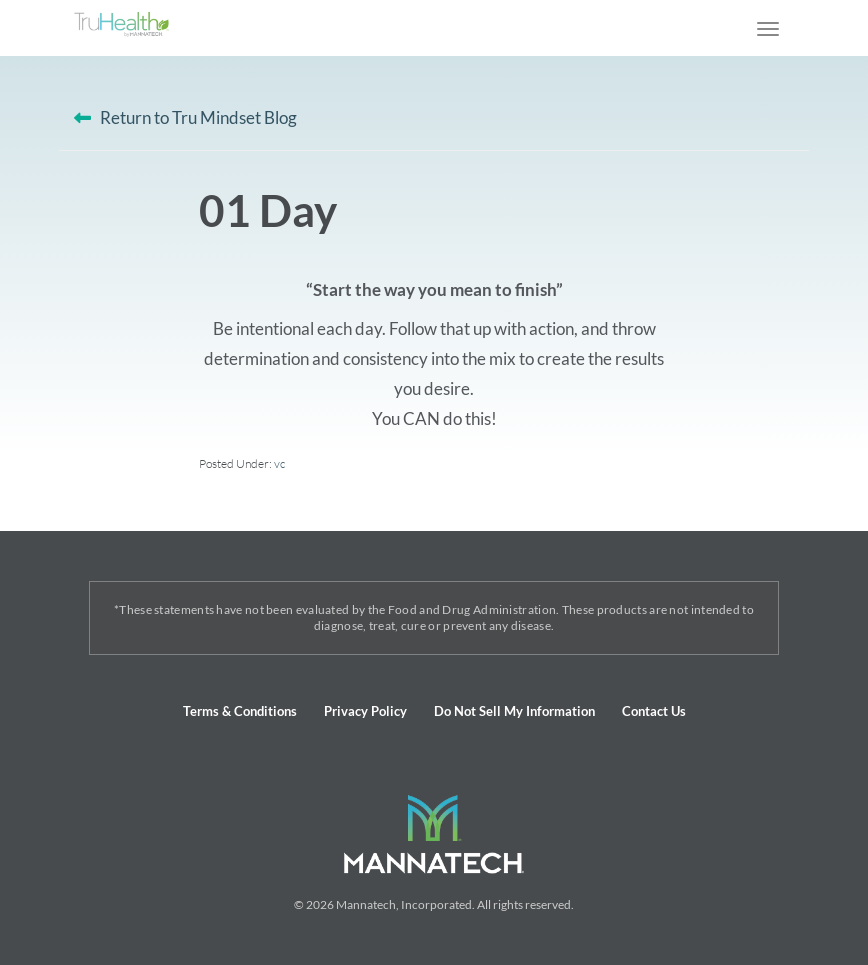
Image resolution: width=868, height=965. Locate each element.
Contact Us (654, 711)
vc (279, 463)
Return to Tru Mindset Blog (198, 117)
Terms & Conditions (240, 711)
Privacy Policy (365, 711)
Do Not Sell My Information (514, 711)
